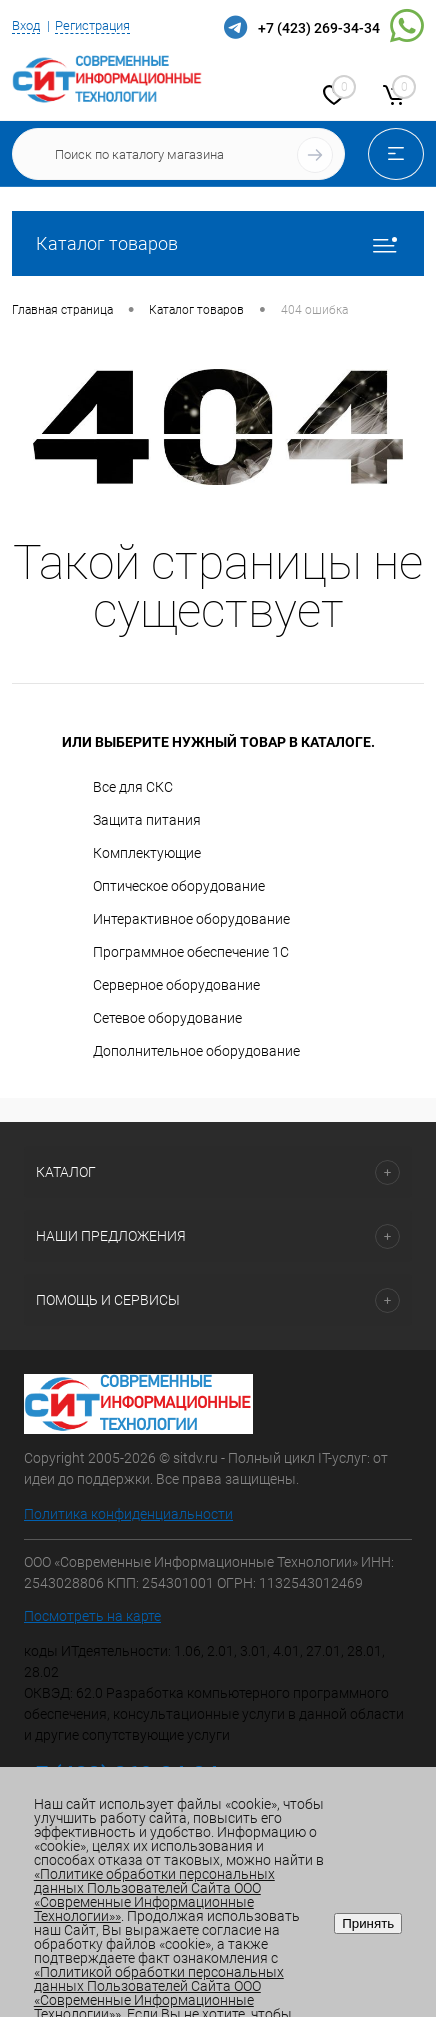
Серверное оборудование (176, 985)
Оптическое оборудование (179, 886)
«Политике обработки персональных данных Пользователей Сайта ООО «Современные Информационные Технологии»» (154, 1895)
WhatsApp (407, 26)
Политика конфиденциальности (128, 1514)
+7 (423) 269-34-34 (319, 28)
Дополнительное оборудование (196, 1051)
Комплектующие (147, 853)
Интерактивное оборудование (191, 919)
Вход (26, 25)
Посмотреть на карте (92, 1616)
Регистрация (92, 25)
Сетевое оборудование (167, 1018)
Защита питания (147, 820)
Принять (368, 1923)
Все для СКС (133, 787)
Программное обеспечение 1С (191, 952)
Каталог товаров (218, 243)
